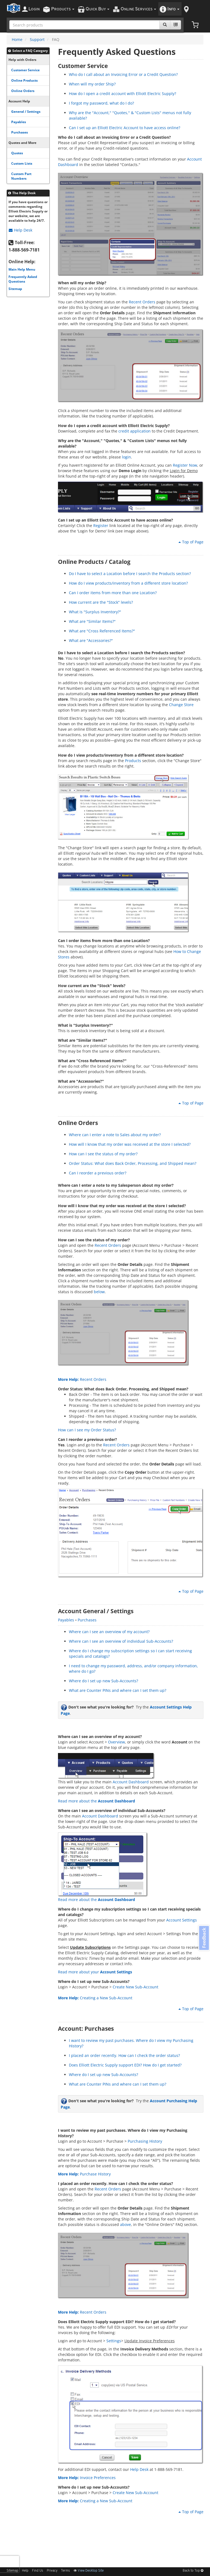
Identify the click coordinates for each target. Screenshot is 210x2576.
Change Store (181, 704)
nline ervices (138, 9)
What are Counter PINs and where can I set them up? (117, 1690)
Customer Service (25, 70)
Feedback (203, 1938)
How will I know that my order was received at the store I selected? (130, 1144)
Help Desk (20, 230)
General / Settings (25, 111)
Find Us (37, 2570)
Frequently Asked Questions (22, 278)
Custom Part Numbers (21, 175)
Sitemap (15, 288)
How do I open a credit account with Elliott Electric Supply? (122, 93)
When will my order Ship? (92, 84)
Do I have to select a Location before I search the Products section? (130, 573)
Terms (65, 2570)
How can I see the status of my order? (103, 1153)
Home (17, 39)
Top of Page (191, 541)
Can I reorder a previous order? (97, 1173)
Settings (113, 2340)
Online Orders (22, 90)
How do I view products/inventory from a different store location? (128, 583)
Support (37, 39)
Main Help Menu (21, 269)
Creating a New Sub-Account (95, 1997)
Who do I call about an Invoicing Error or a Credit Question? (123, 74)
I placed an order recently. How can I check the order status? (124, 2055)
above (125, 2224)
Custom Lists (21, 163)
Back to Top (193, 2570)
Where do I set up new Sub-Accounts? (103, 1680)
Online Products (24, 80)
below (99, 1291)
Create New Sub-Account (135, 1986)
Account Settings (181, 1920)
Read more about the (96, 1801)
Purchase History (84, 2174)
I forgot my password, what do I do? (101, 103)
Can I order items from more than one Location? (113, 592)
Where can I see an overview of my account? (109, 1631)
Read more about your (95, 1971)
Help (25, 2570)
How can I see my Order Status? (87, 1429)
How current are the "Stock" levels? (101, 602)
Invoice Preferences (87, 2477)
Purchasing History (145, 2141)
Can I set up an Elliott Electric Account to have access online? (124, 127)
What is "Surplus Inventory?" (95, 611)
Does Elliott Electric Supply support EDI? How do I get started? (125, 2065)
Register (100, 525)
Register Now (185, 465)
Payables (18, 122)
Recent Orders (142, 301)
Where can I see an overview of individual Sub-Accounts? (121, 1641)
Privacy (52, 2570)
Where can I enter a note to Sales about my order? (115, 1134)
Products (133, 760)
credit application (134, 431)
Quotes (17, 153)
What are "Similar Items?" (92, 621)
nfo (173, 9)
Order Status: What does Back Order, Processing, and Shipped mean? (132, 1163)
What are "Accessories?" (91, 640)
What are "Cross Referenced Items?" (102, 630)
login (126, 457)
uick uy (97, 9)
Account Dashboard (131, 1781)
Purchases (19, 132)
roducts (62, 9)
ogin (34, 9)
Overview (116, 1742)
